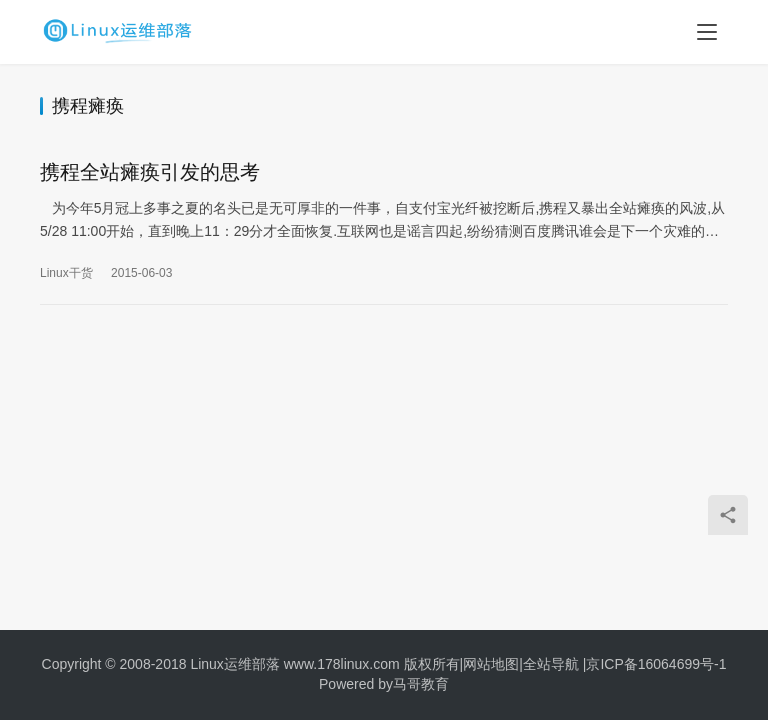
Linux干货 (66, 274)
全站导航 (551, 664)
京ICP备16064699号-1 (656, 664)
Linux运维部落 (234, 664)
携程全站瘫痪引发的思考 (150, 173)
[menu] (707, 32)
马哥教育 (421, 684)
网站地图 (491, 664)
